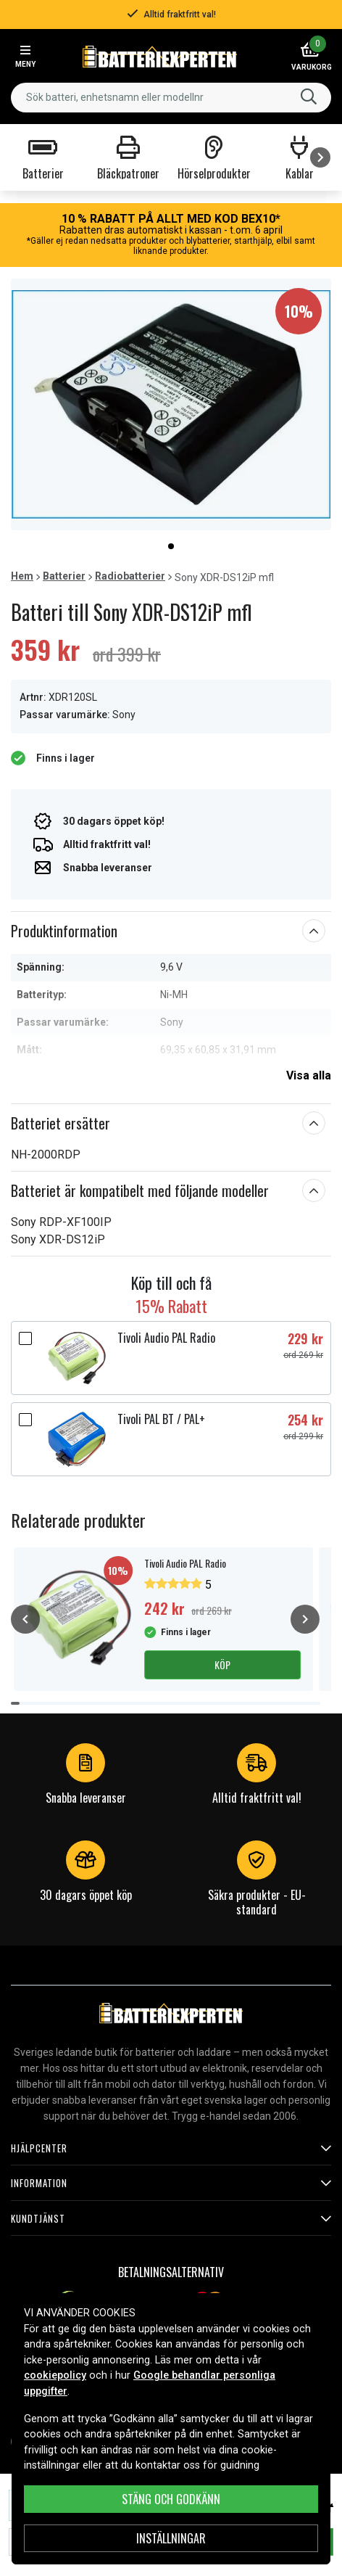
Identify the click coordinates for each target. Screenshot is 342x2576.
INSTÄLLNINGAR (171, 2538)
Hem (22, 576)
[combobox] (171, 97)
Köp (222, 1664)
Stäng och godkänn (171, 2499)
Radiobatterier (130, 576)
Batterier (64, 576)
